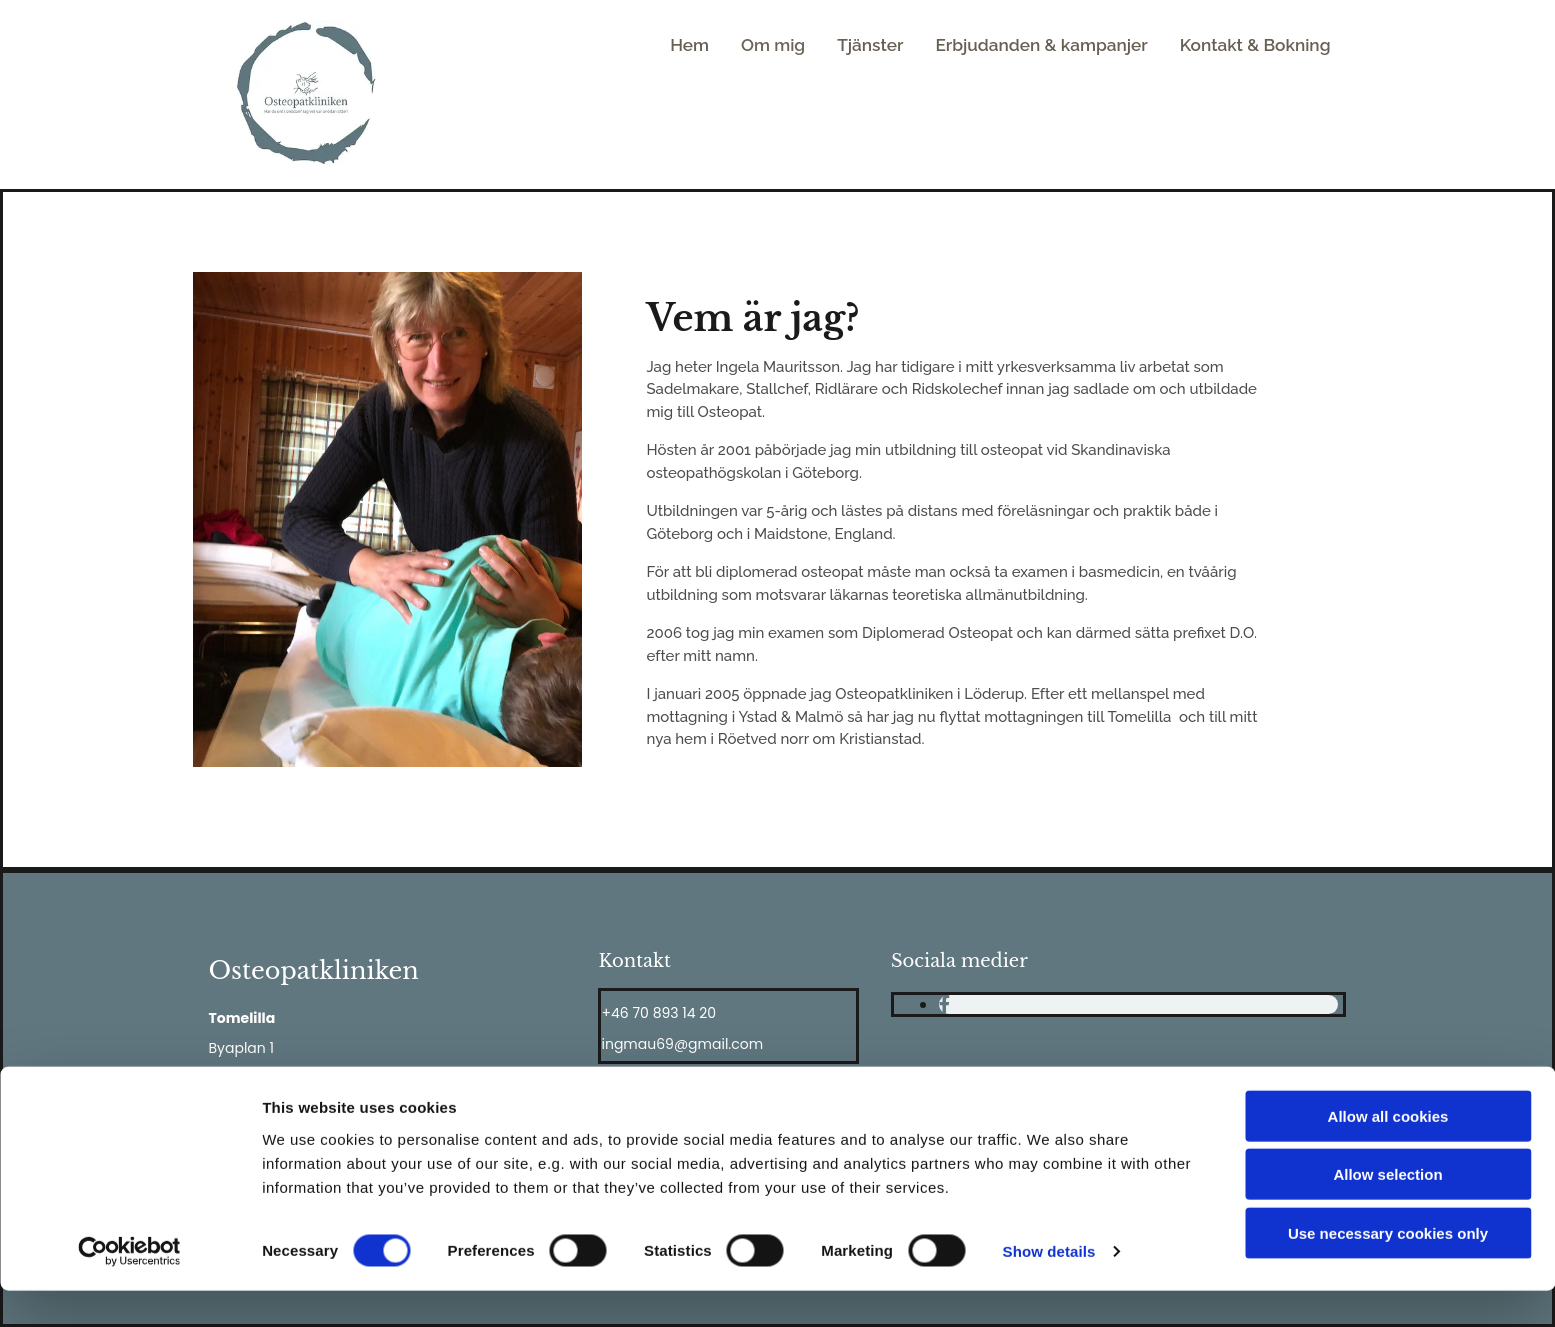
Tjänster (899, 47)
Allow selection (1387, 1210)
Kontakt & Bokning (1261, 47)
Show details (1049, 1287)
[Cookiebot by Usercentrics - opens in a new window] (129, 1288)
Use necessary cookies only (1388, 1268)
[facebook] (944, 1004)
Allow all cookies (1388, 1151)
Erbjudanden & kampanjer (1059, 47)
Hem (726, 47)
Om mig (806, 47)
